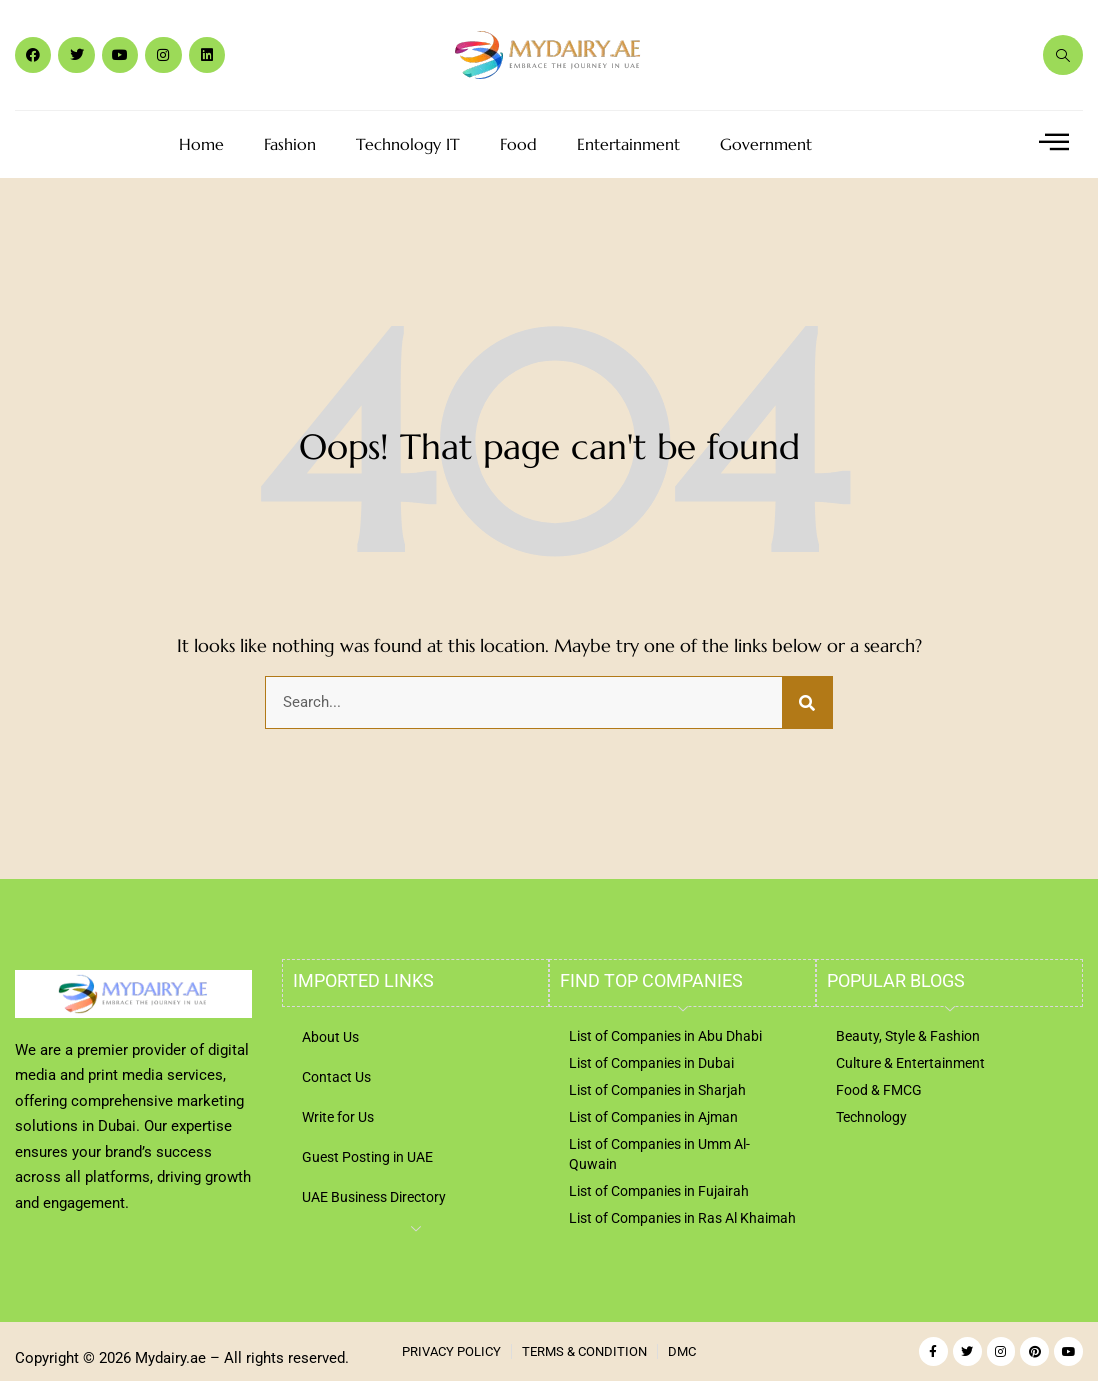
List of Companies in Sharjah (657, 1090)
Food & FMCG (879, 1090)
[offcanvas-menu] (1054, 142)
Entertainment (628, 144)
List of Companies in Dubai (651, 1063)
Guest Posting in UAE (367, 1157)
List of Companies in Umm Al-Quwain (659, 1154)
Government (766, 144)
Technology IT (408, 144)
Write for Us (338, 1117)
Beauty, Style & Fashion (908, 1036)
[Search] (807, 703)
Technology (871, 1117)
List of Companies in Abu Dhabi (665, 1036)
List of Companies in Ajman (653, 1117)
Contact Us (336, 1077)
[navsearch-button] (1063, 55)
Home (201, 144)
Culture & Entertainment (910, 1063)
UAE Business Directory (374, 1197)
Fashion (290, 144)
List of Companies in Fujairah (659, 1191)
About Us (330, 1037)
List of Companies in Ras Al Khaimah (682, 1218)
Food (518, 144)
